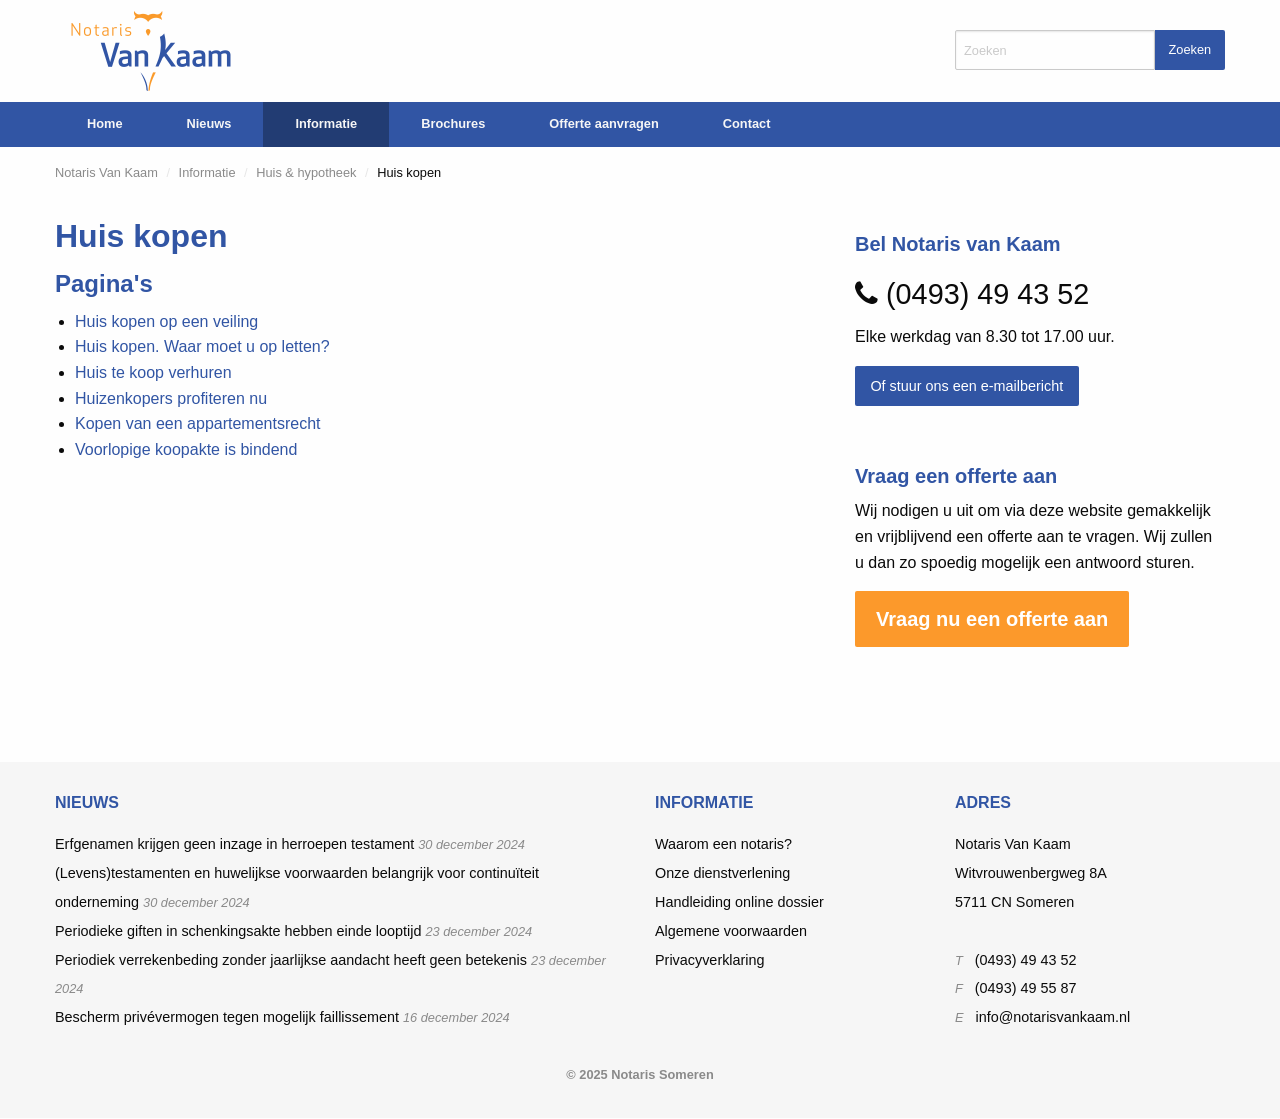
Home (105, 123)
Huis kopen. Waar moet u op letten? (202, 346)
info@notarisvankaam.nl (1053, 1017)
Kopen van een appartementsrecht (198, 423)
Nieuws (209, 123)
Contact (747, 123)
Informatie (326, 123)
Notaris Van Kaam (106, 172)
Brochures (453, 123)
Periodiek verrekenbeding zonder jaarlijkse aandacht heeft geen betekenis (291, 960)
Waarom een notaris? (723, 844)
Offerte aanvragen (604, 123)
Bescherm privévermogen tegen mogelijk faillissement (227, 1017)
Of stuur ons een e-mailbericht (966, 386)
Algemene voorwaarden (731, 931)
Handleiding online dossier (739, 902)
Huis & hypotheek (306, 172)
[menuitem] (105, 124)
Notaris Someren (662, 1074)
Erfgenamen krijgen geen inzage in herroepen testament (234, 844)
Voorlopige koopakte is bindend (186, 449)
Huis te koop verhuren (153, 372)
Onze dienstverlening (722, 873)
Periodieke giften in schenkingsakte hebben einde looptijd (238, 931)
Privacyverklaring (710, 960)
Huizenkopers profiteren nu (171, 398)
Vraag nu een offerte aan (992, 619)
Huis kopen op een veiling (166, 321)
